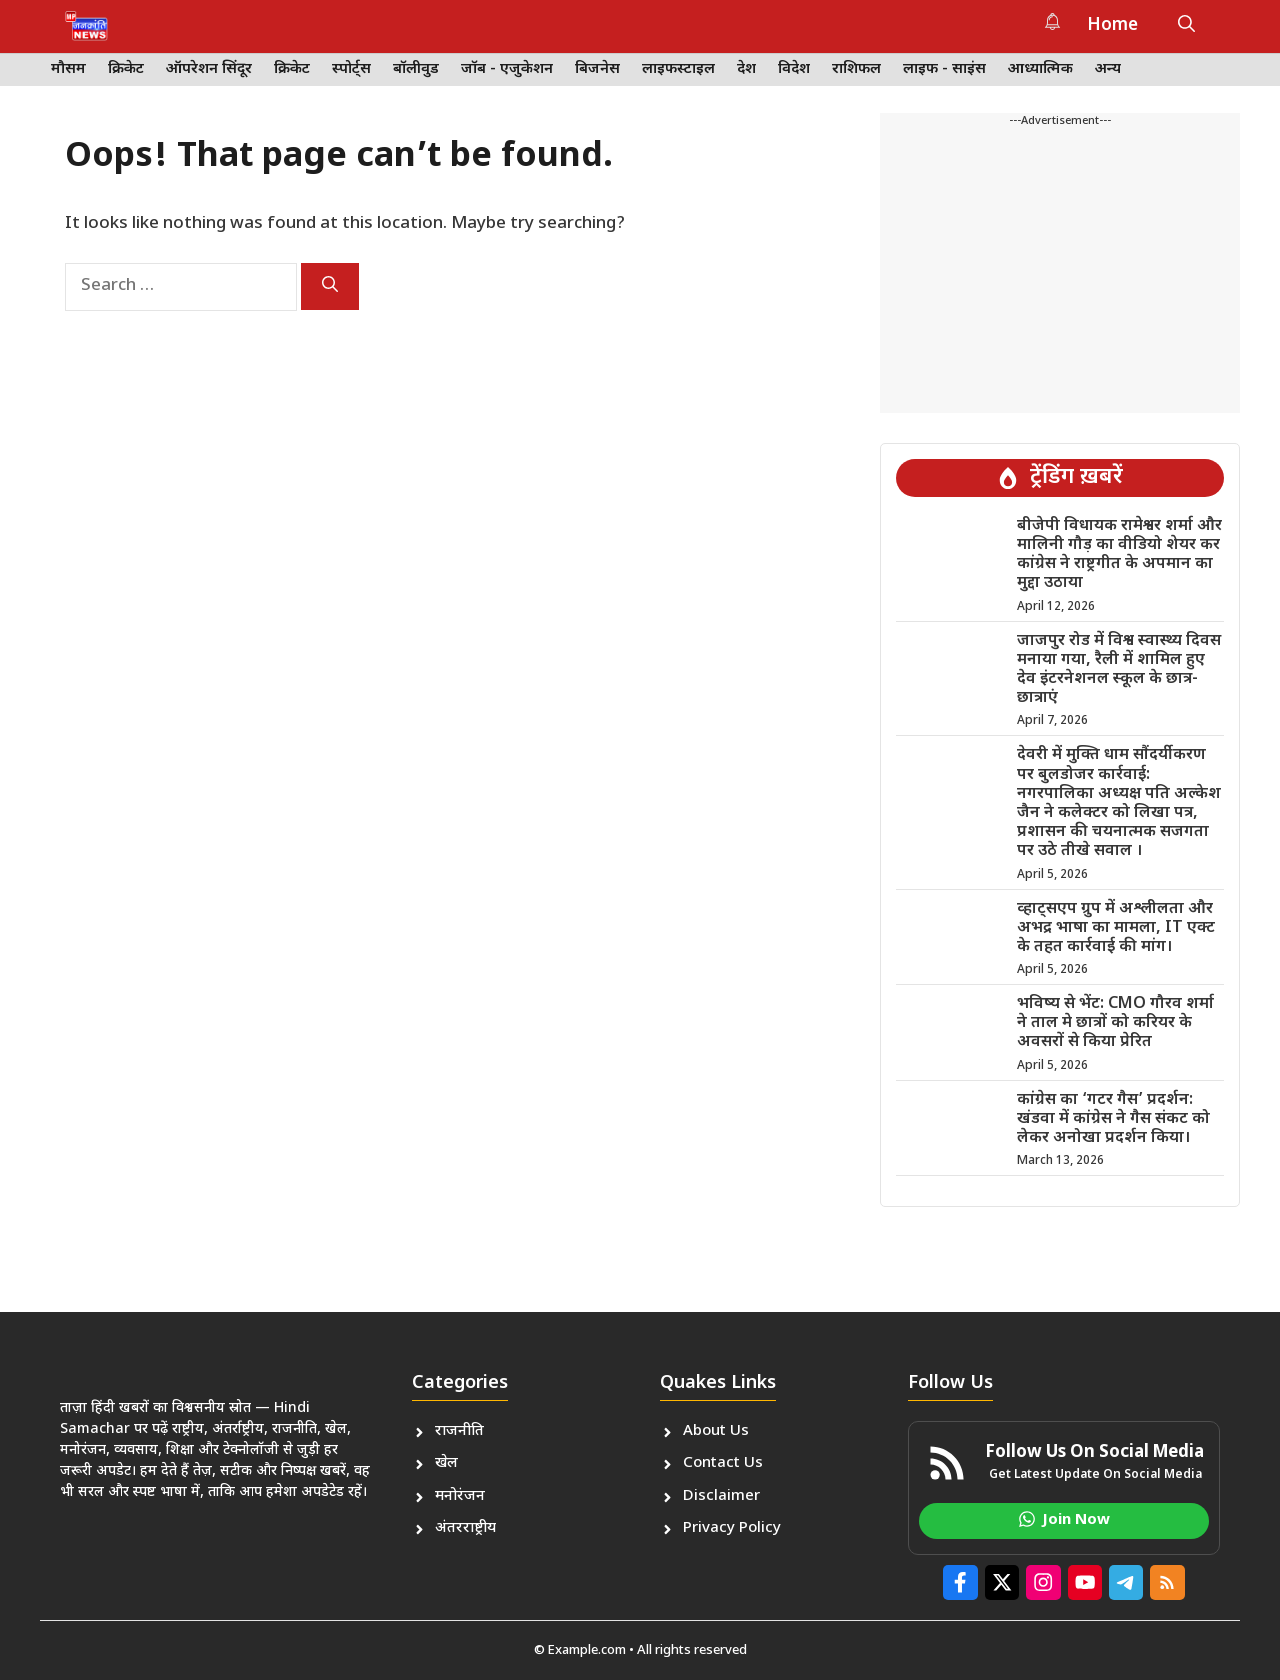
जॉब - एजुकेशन (507, 69)
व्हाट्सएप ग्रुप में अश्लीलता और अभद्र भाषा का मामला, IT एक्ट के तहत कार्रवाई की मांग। (1116, 928)
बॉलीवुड (416, 69)
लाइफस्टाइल (678, 69)
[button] (1186, 26)
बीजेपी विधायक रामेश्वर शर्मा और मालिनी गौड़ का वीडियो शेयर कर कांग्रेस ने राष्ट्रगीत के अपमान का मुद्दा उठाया (1119, 555)
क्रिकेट (126, 69)
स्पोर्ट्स (351, 69)
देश (746, 69)
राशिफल (856, 69)
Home (1112, 26)
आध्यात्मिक (1040, 69)
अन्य (1108, 69)
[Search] (330, 286)
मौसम (68, 69)
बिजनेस (597, 69)
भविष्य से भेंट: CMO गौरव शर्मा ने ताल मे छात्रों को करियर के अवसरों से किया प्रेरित (1115, 1023)
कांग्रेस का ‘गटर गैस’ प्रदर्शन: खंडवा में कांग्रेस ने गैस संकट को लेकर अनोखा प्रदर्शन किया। (1113, 1119)
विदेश (794, 69)
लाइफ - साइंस (944, 69)
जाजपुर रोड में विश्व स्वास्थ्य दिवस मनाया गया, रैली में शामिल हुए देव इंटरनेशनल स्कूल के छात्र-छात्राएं (1119, 670)
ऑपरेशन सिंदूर (209, 69)
